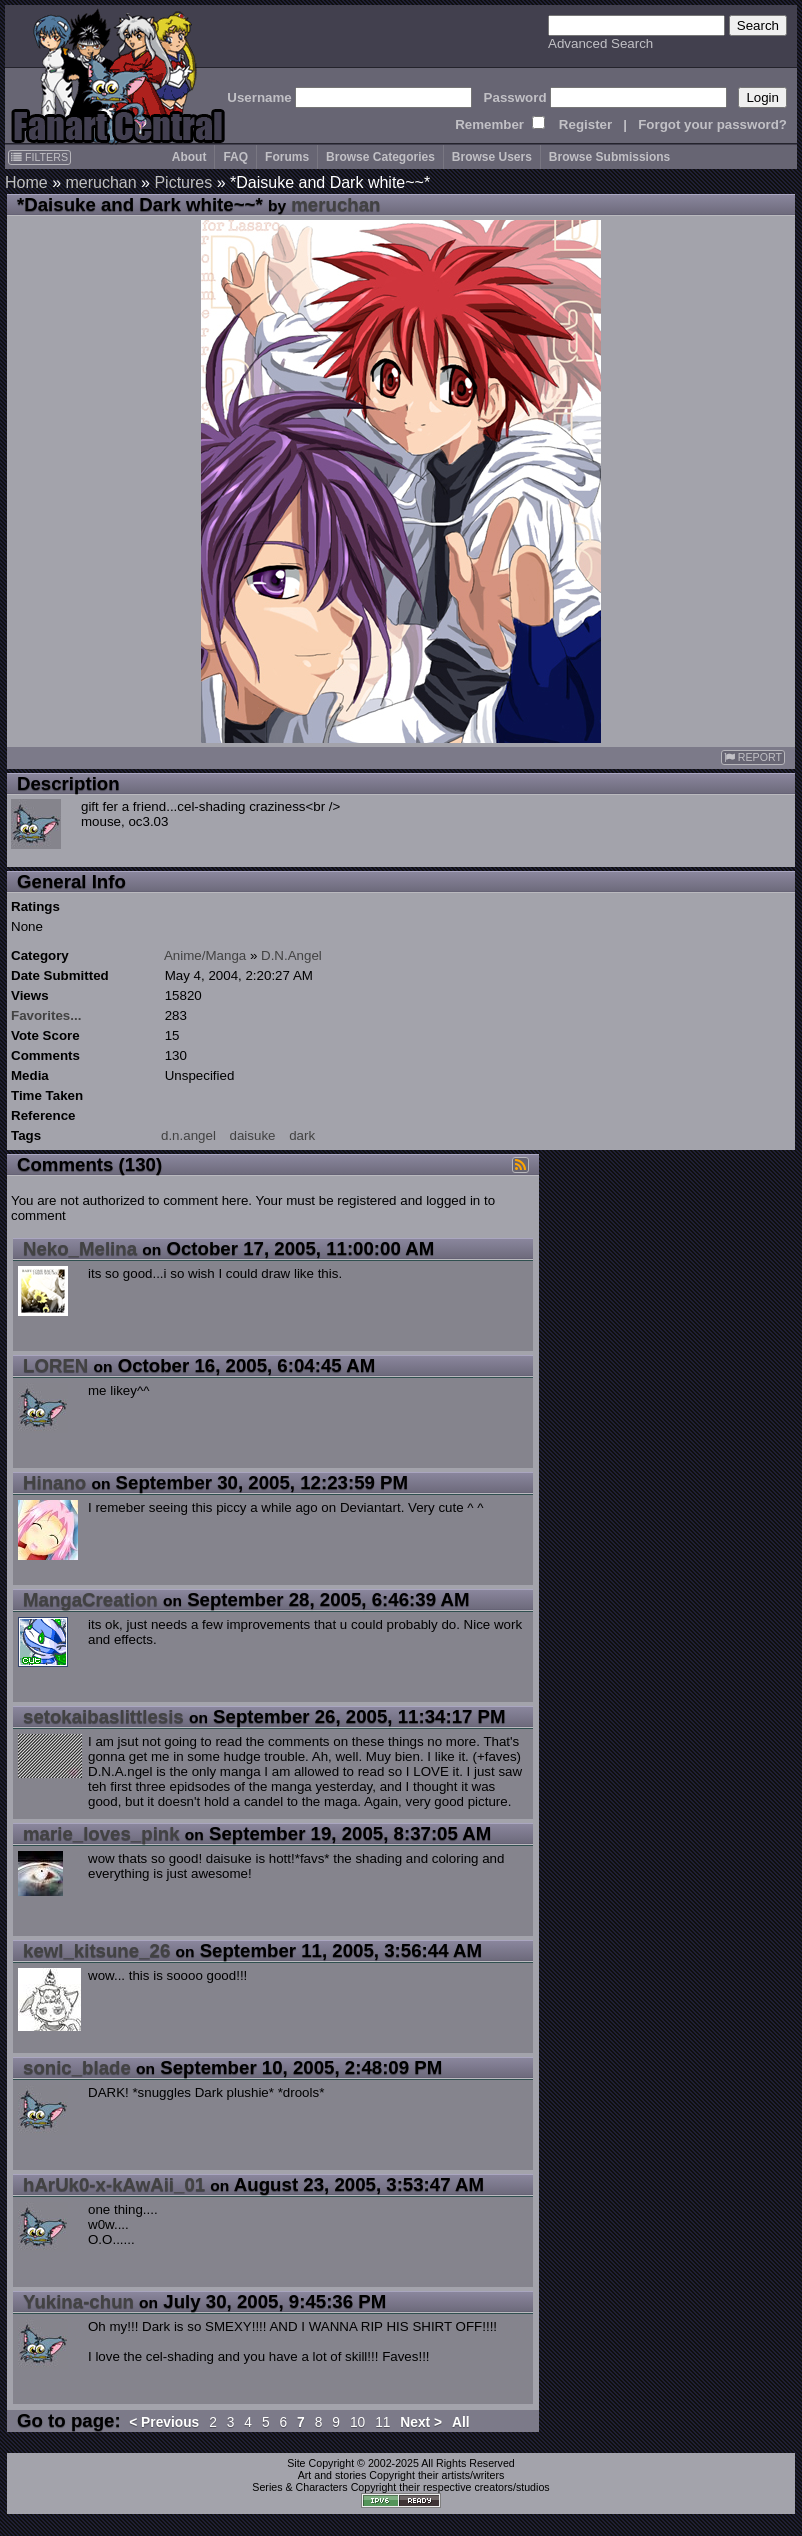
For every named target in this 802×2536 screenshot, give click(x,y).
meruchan (100, 182)
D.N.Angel (291, 955)
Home (26, 182)
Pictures (183, 182)
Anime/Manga (205, 955)
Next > (421, 2422)
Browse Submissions (609, 157)
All (461, 2422)
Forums (287, 157)
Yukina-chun (78, 2301)
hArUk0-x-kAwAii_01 (114, 2184)
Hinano (54, 1482)
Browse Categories (380, 157)
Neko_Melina (80, 1248)
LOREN (55, 1365)
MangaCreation (90, 1599)
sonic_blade (77, 2067)
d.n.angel (188, 1135)
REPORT (753, 757)
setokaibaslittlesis (103, 1716)
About (189, 157)
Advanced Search (600, 43)
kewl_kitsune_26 (96, 1950)
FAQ (235, 157)
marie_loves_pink (101, 1833)
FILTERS (39, 157)
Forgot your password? (712, 124)
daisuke (253, 1135)
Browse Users (492, 157)
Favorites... (46, 1015)
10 (357, 2422)
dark (302, 1135)
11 (382, 2422)
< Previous (164, 2422)
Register (585, 124)
